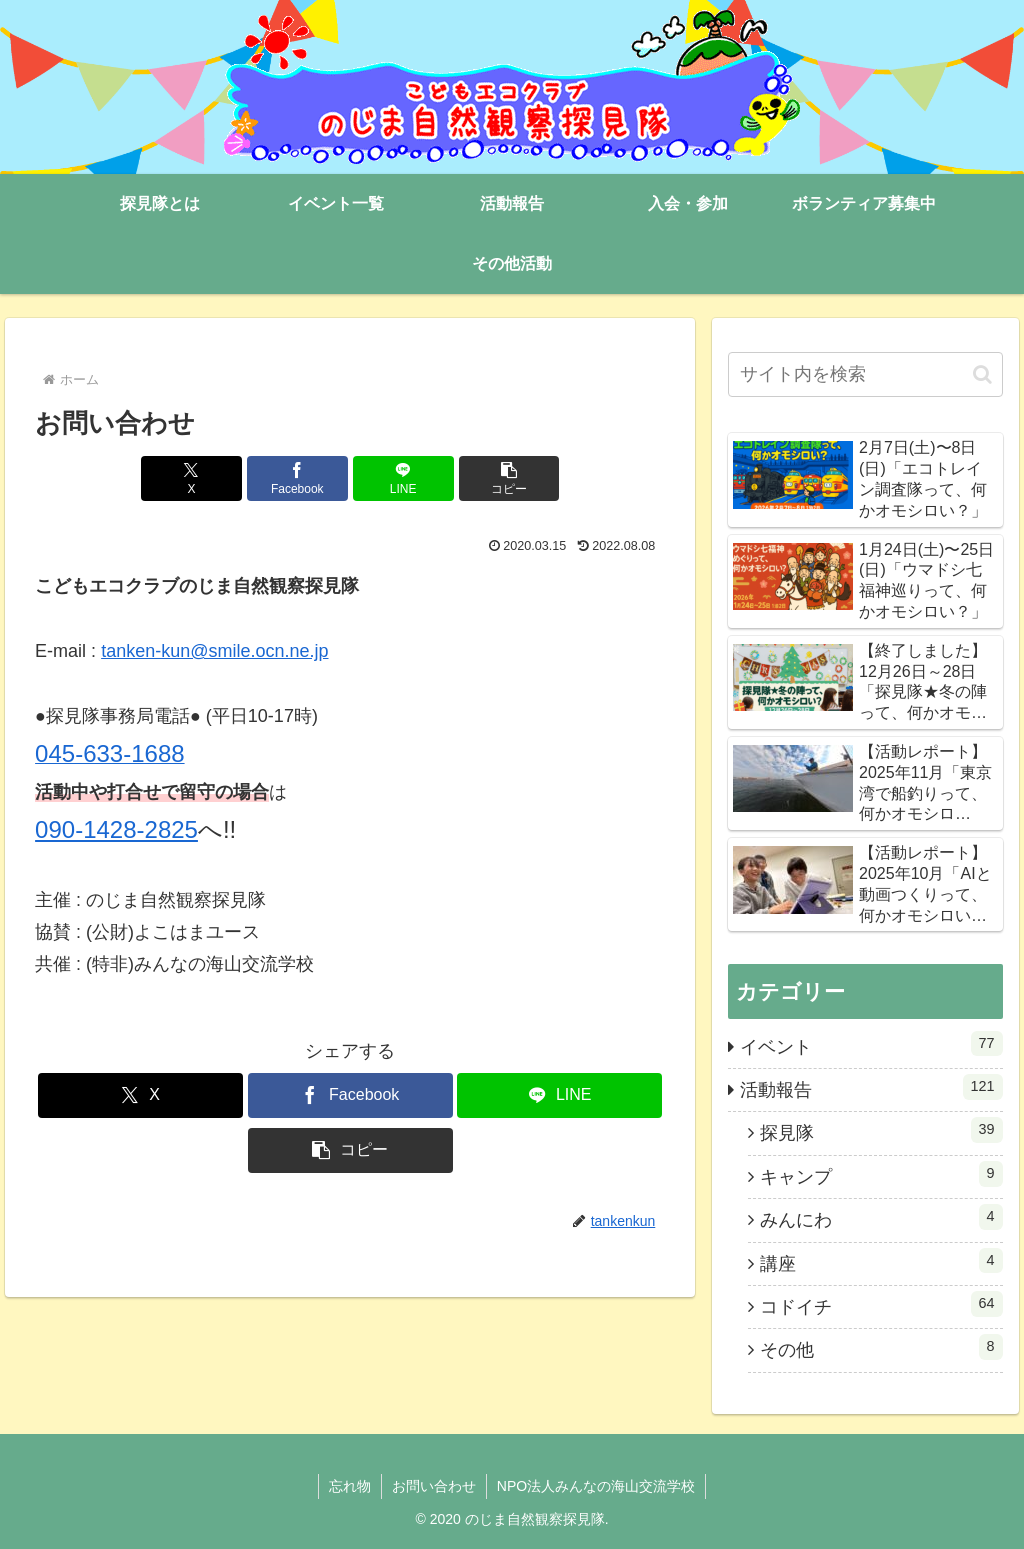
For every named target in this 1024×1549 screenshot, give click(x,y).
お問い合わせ (434, 1486)
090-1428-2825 (116, 829)
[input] (865, 374)
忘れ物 (350, 1486)
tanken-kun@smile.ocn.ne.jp (214, 651)
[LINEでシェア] (403, 478)
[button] (509, 478)
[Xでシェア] (191, 478)
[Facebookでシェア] (297, 478)
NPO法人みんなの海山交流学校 (596, 1486)
